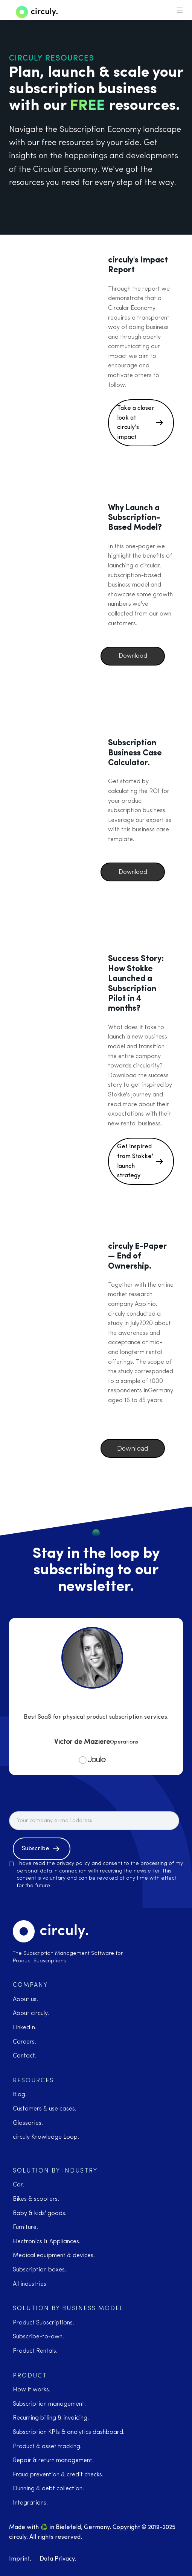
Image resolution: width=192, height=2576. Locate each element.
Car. (18, 2185)
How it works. (31, 2390)
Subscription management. (49, 2404)
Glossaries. (28, 2123)
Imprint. (20, 2559)
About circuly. (31, 2013)
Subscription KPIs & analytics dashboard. (69, 2432)
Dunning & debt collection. (48, 2489)
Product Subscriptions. (43, 2323)
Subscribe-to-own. (38, 2337)
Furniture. (25, 2227)
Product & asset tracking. (47, 2447)
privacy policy (73, 1863)
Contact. (25, 2056)
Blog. (20, 2095)
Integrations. (30, 2503)
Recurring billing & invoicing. (51, 2418)
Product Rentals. (35, 2351)
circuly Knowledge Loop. (46, 2137)
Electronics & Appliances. (47, 2242)
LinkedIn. (25, 2028)
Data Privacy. (58, 2559)
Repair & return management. (53, 2461)
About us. (25, 2000)
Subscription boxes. (39, 2270)
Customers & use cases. (44, 2109)
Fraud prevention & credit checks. (58, 2475)
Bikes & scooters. (36, 2199)
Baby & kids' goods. (40, 2214)
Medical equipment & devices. (54, 2256)
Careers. (24, 2042)
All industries (29, 2284)
